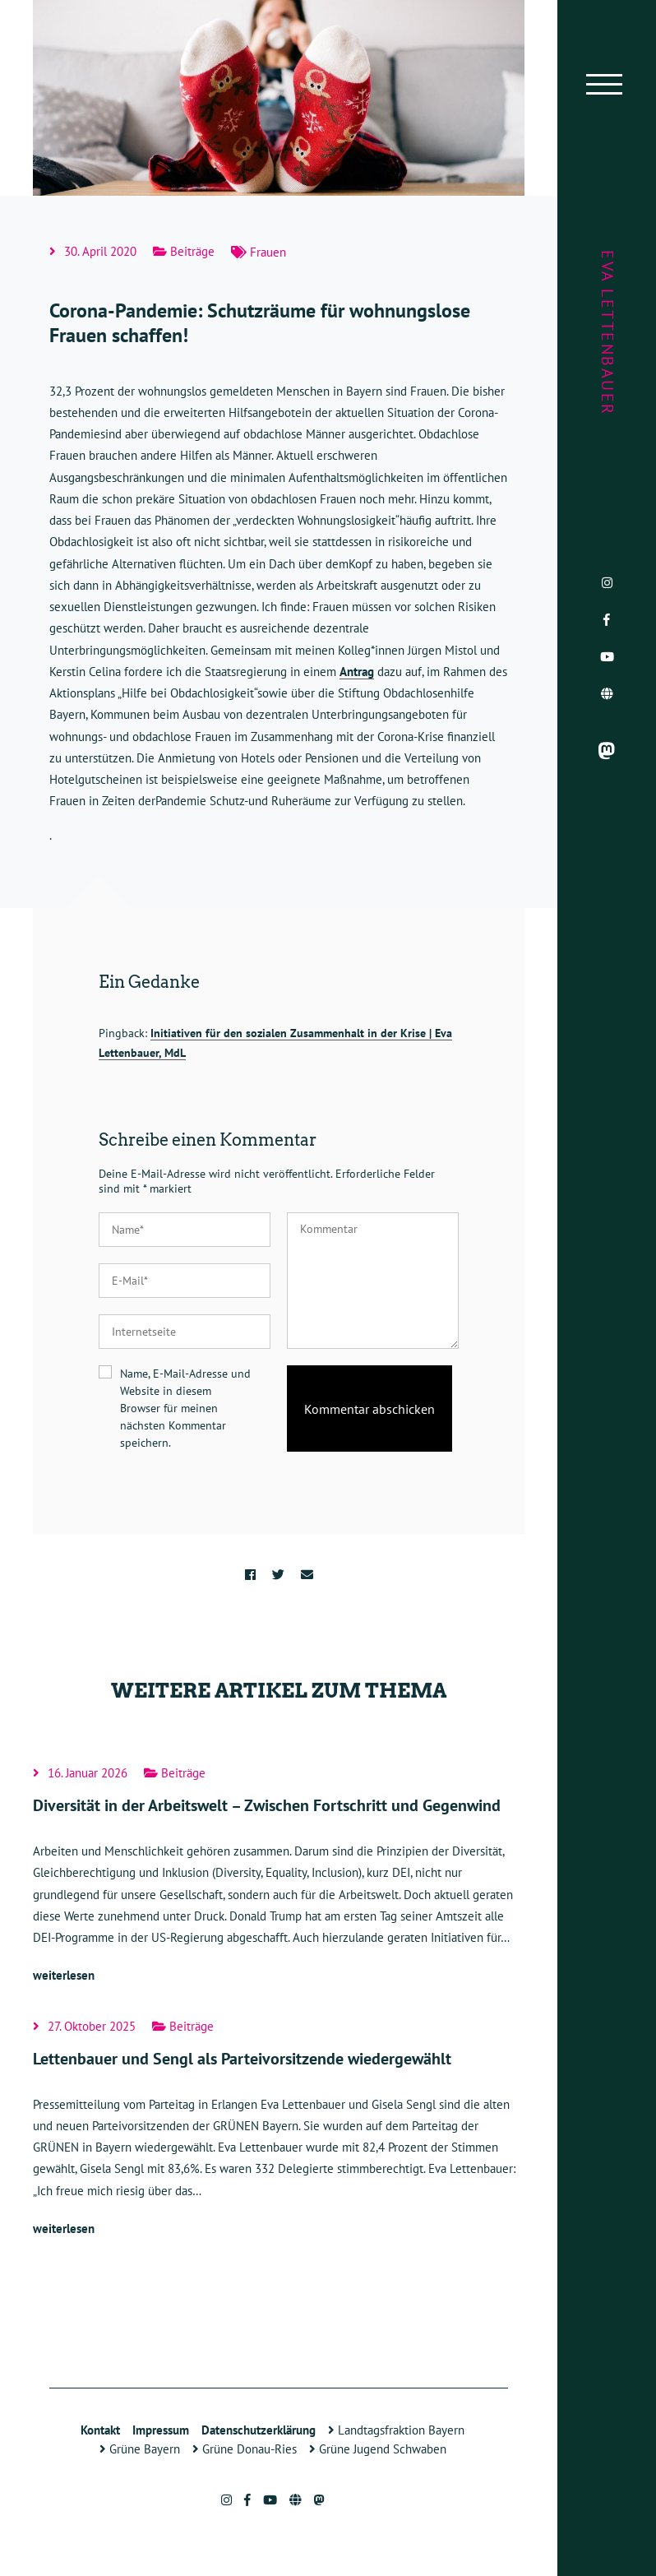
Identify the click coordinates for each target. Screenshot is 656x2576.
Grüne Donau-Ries (244, 2449)
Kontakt (100, 2430)
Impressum (160, 2430)
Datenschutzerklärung (258, 2430)
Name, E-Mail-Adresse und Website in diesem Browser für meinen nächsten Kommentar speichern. (185, 1408)
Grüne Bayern (139, 2449)
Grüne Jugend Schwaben (377, 2449)
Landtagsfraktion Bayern (396, 2430)
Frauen (268, 252)
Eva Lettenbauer (607, 333)
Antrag (357, 671)
